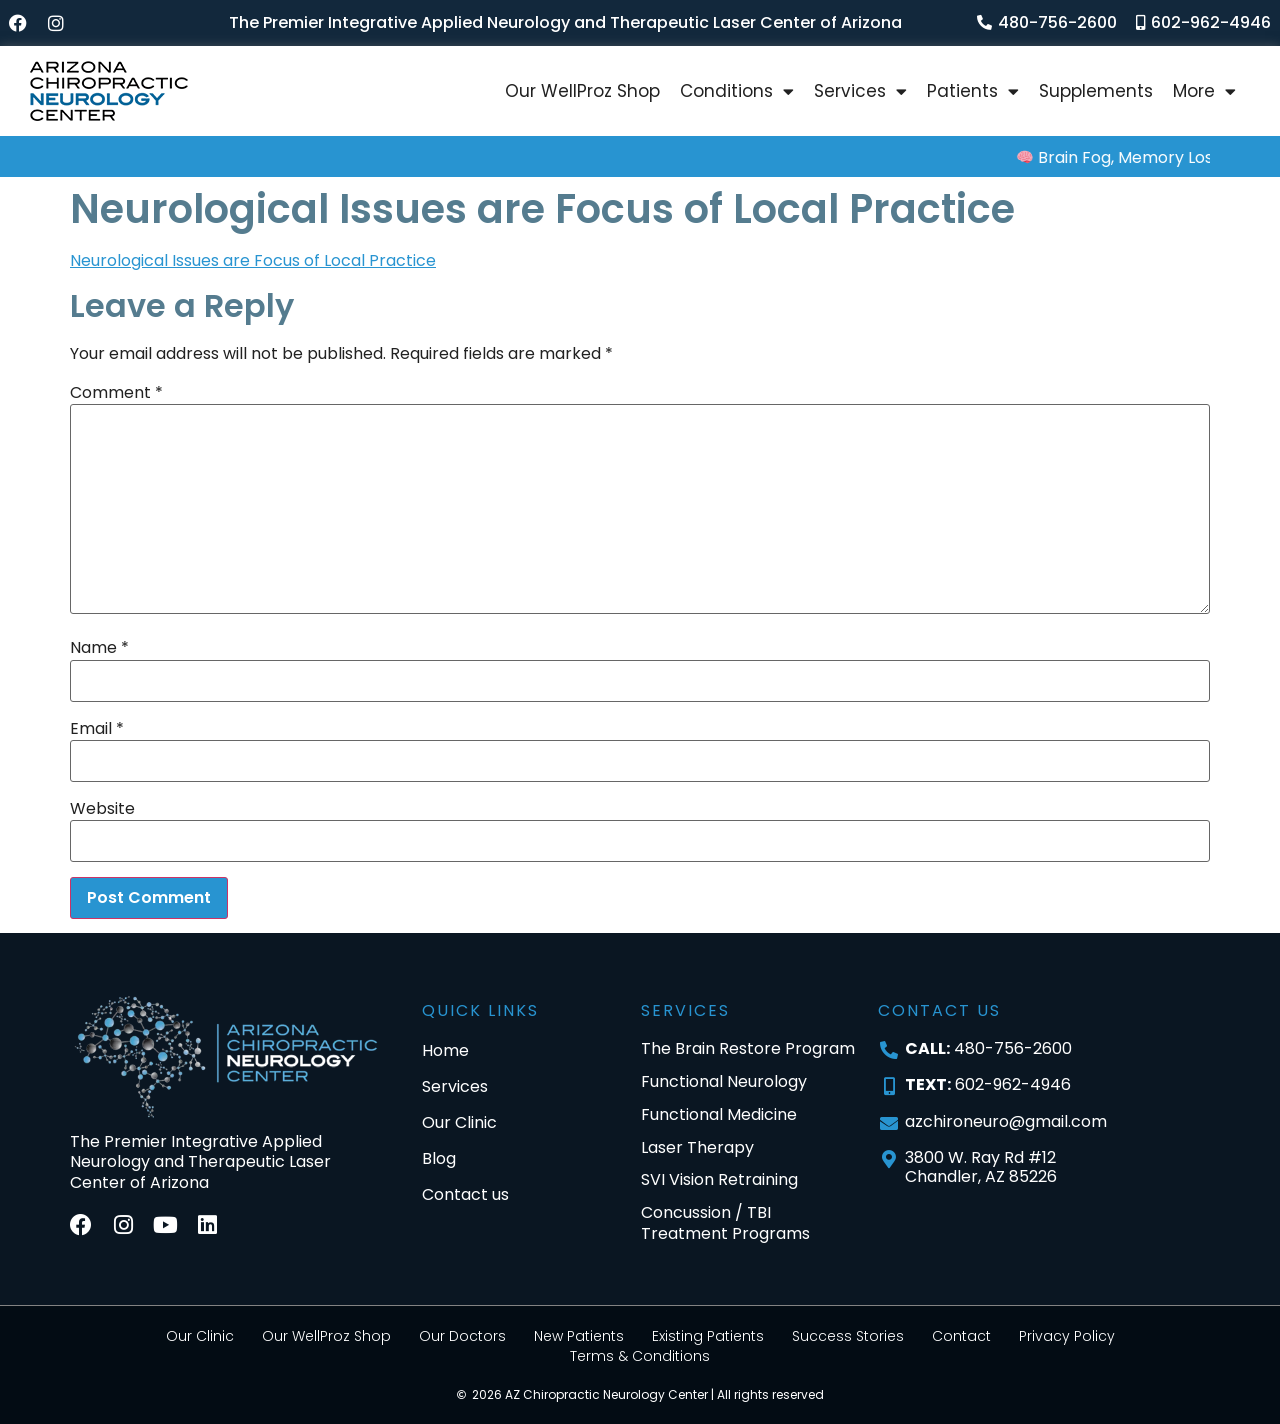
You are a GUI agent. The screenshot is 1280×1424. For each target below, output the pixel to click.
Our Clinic (200, 1336)
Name (99, 648)
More (1204, 91)
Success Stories (848, 1336)
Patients (973, 91)
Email (97, 729)
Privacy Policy (1067, 1336)
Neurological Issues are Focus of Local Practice (253, 260)
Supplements (1096, 91)
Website (102, 809)
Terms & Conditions (640, 1356)
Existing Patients (708, 1336)
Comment (116, 393)
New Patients (579, 1336)
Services (860, 91)
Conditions (737, 91)
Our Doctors (462, 1336)
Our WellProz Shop (582, 91)
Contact (961, 1336)
